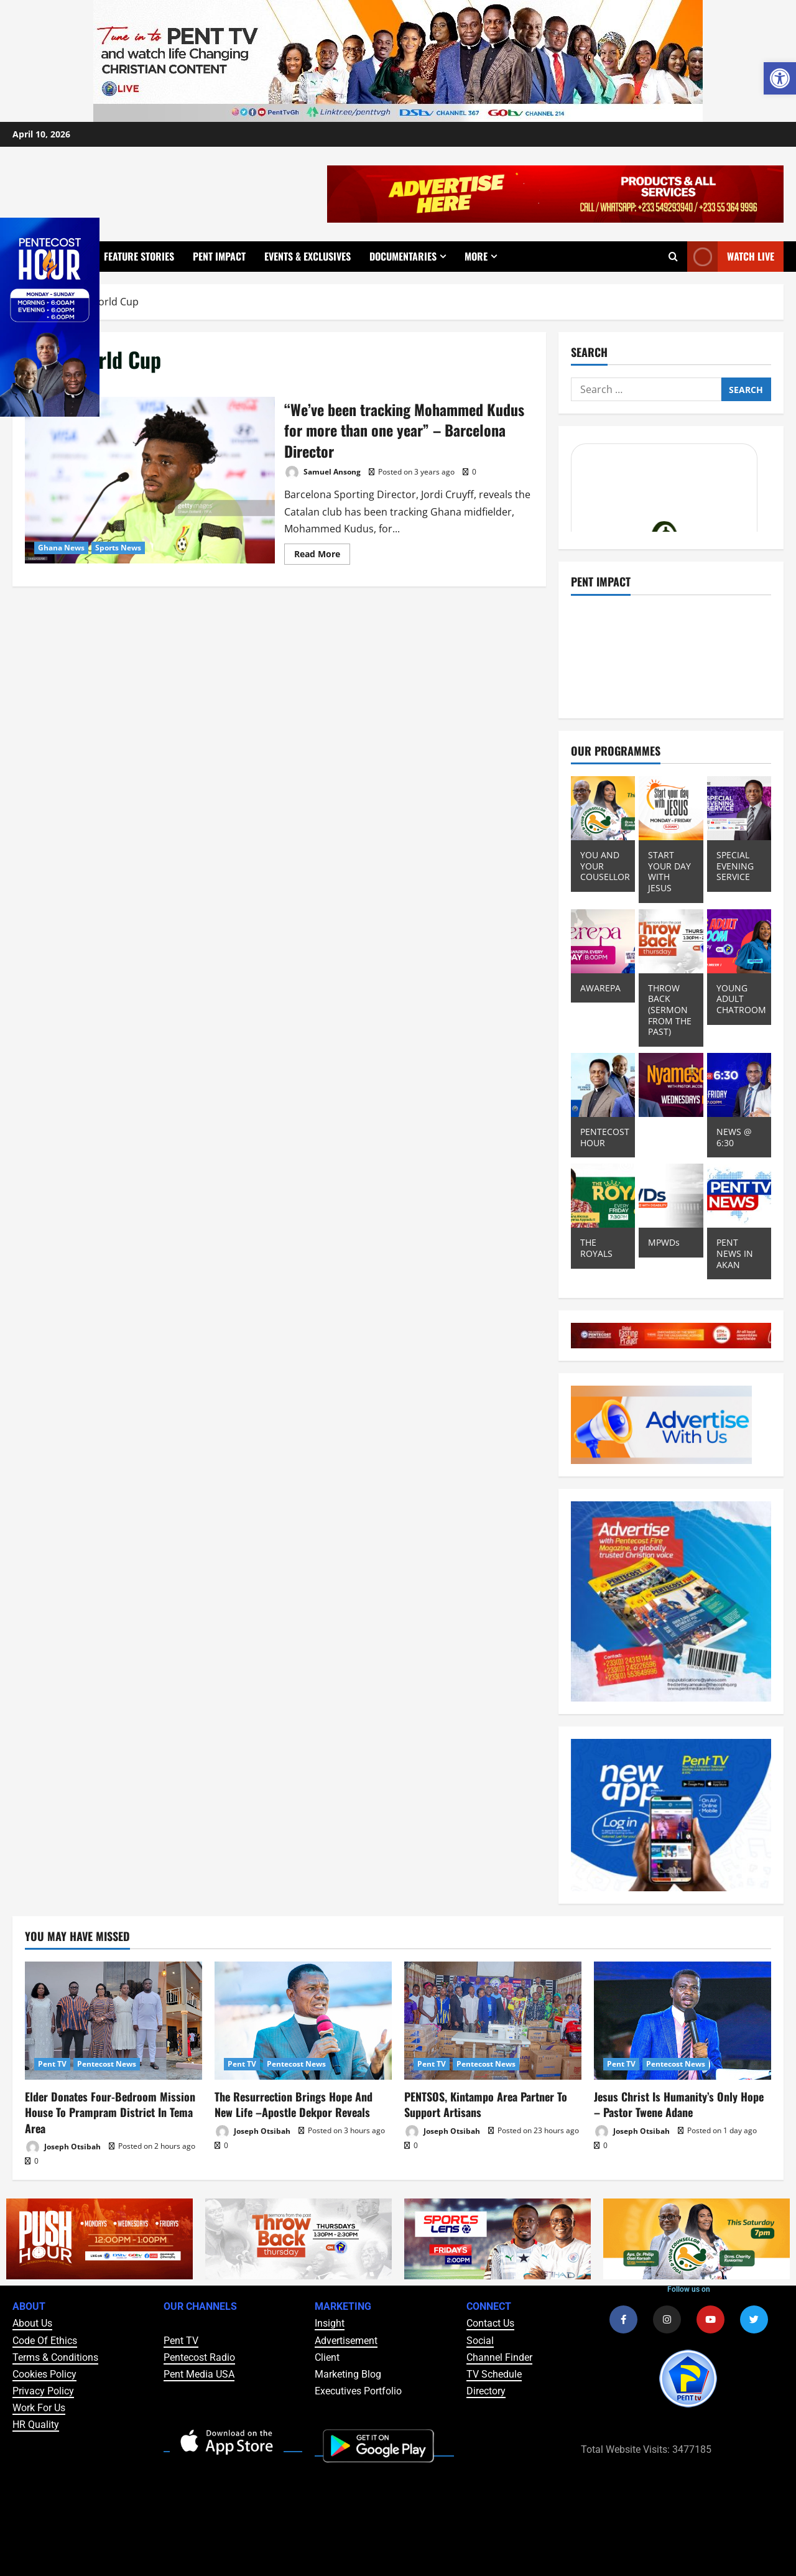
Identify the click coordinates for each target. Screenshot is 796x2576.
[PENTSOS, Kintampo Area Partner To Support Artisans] (492, 2021)
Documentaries (403, 256)
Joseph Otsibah (63, 2147)
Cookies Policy (44, 2374)
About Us (32, 2323)
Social (480, 2341)
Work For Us (38, 2408)
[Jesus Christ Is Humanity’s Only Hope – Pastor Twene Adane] (682, 2021)
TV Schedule (494, 2374)
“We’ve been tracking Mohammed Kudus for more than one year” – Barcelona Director (150, 480)
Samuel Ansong (322, 472)
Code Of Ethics (44, 2341)
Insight (330, 2323)
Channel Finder (499, 2357)
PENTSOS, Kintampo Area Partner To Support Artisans (485, 2104)
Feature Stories (139, 256)
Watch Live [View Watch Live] (730, 256)
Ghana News (61, 547)
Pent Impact (219, 256)
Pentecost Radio (199, 2357)
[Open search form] (673, 256)
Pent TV (52, 2064)
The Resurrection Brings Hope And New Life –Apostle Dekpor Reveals (294, 2104)
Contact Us (490, 2323)
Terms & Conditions (55, 2357)
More (476, 256)
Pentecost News (106, 2064)
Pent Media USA (199, 2374)
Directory (486, 2391)
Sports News (118, 547)
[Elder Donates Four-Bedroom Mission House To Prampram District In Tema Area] (113, 2021)
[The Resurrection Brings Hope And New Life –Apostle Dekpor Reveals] (303, 2021)
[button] (780, 78)
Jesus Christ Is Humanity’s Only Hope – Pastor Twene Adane (679, 2104)
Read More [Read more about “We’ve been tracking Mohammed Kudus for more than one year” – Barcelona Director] (322, 552)
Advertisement (346, 2341)
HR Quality (35, 2424)
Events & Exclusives (307, 256)
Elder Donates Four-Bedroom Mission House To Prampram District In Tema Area (110, 2112)
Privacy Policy (43, 2391)
